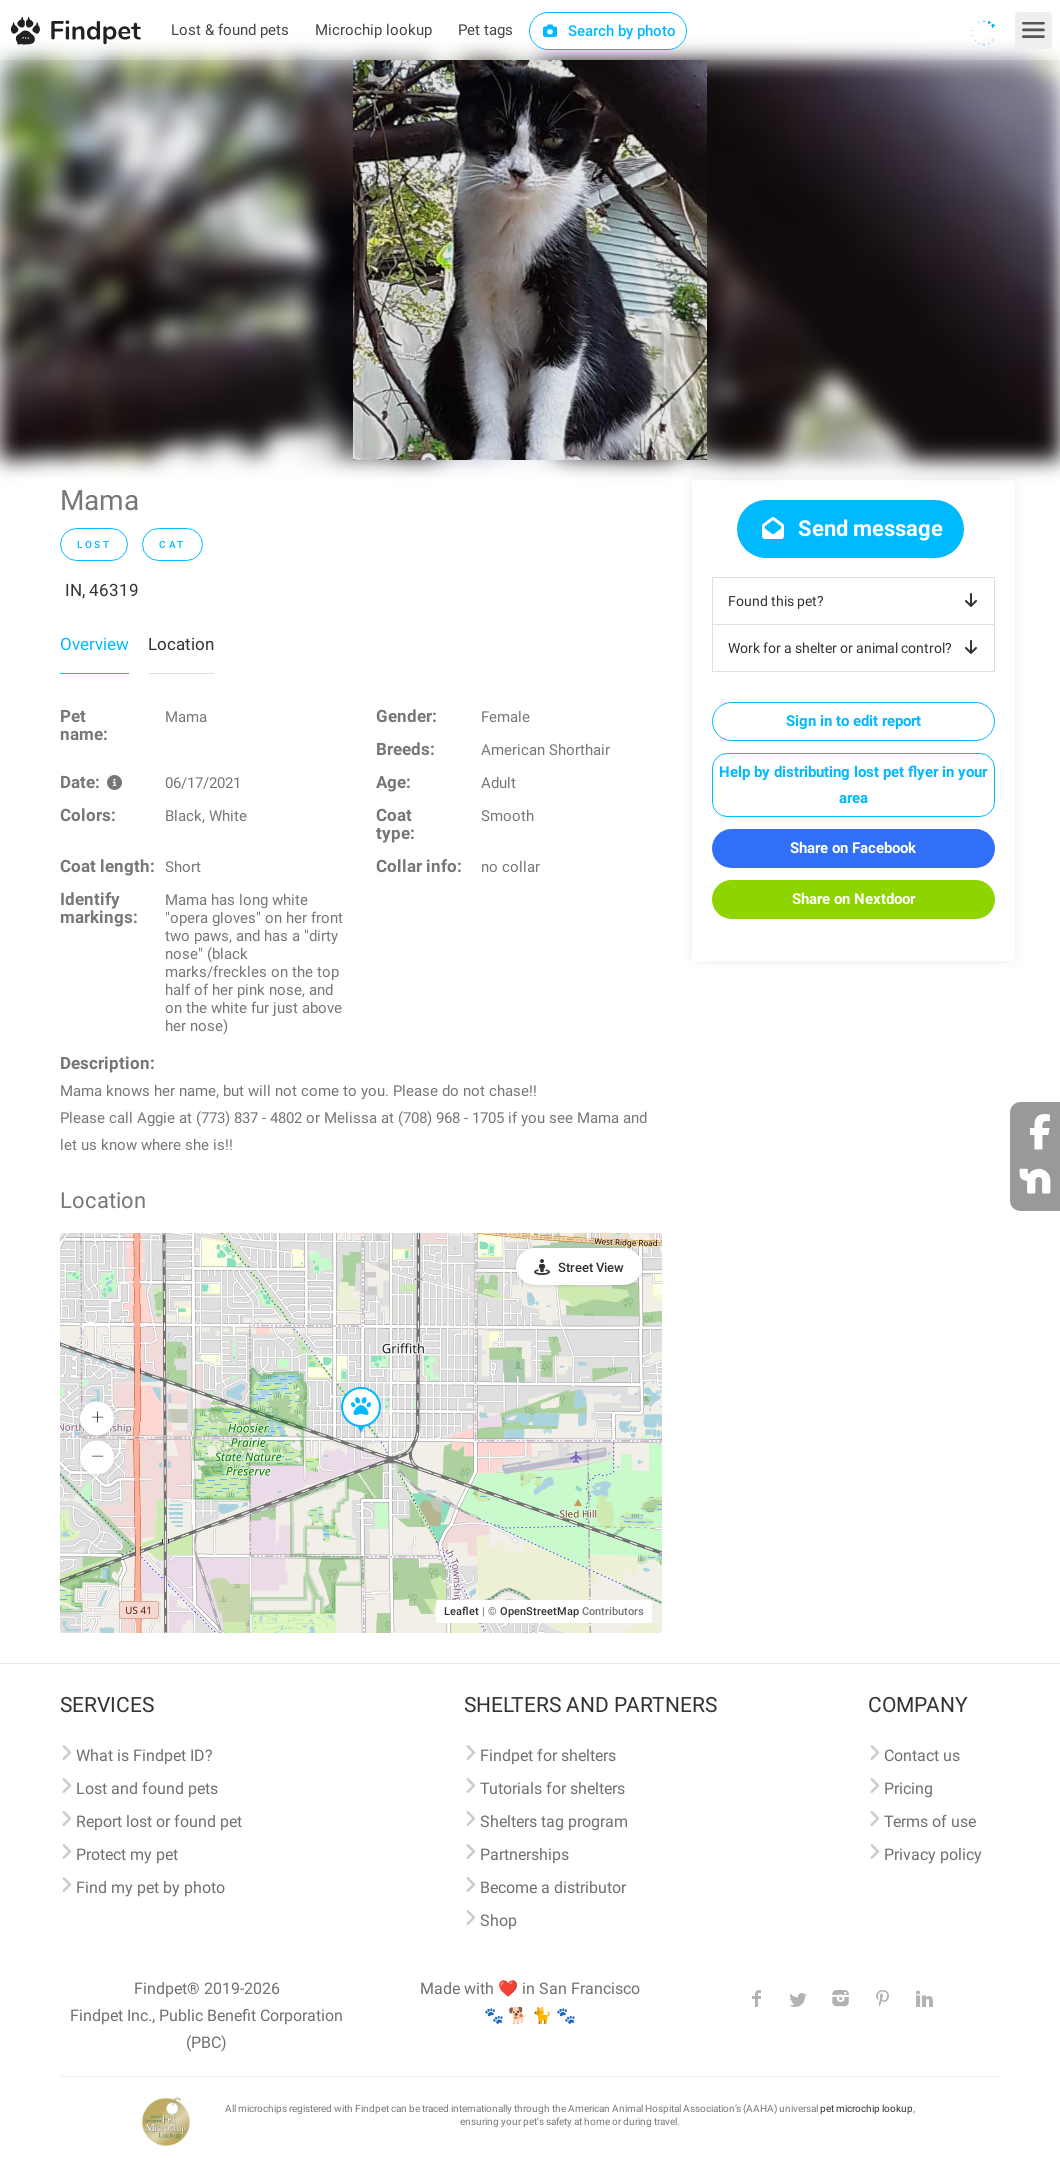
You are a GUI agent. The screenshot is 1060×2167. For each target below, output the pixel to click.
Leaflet (461, 1611)
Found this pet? (856, 601)
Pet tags (485, 30)
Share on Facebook (853, 848)
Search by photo (608, 31)
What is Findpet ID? (144, 1755)
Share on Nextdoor (853, 899)
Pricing (908, 1788)
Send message (850, 528)
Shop (498, 1920)
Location (181, 644)
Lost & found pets (230, 30)
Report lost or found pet (159, 1821)
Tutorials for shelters (552, 1788)
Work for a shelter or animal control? (856, 648)
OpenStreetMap (539, 1611)
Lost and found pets (147, 1788)
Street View (591, 1267)
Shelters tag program (554, 1821)
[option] (530, 260)
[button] (347, 1388)
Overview (94, 644)
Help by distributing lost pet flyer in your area (853, 785)
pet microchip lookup (866, 2108)
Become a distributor (553, 1887)
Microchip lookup (373, 30)
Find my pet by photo (150, 1887)
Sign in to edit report (853, 721)
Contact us (922, 1755)
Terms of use (930, 1821)
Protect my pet (127, 1854)
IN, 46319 (102, 590)
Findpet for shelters (548, 1755)
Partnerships (524, 1854)
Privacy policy (933, 1854)
